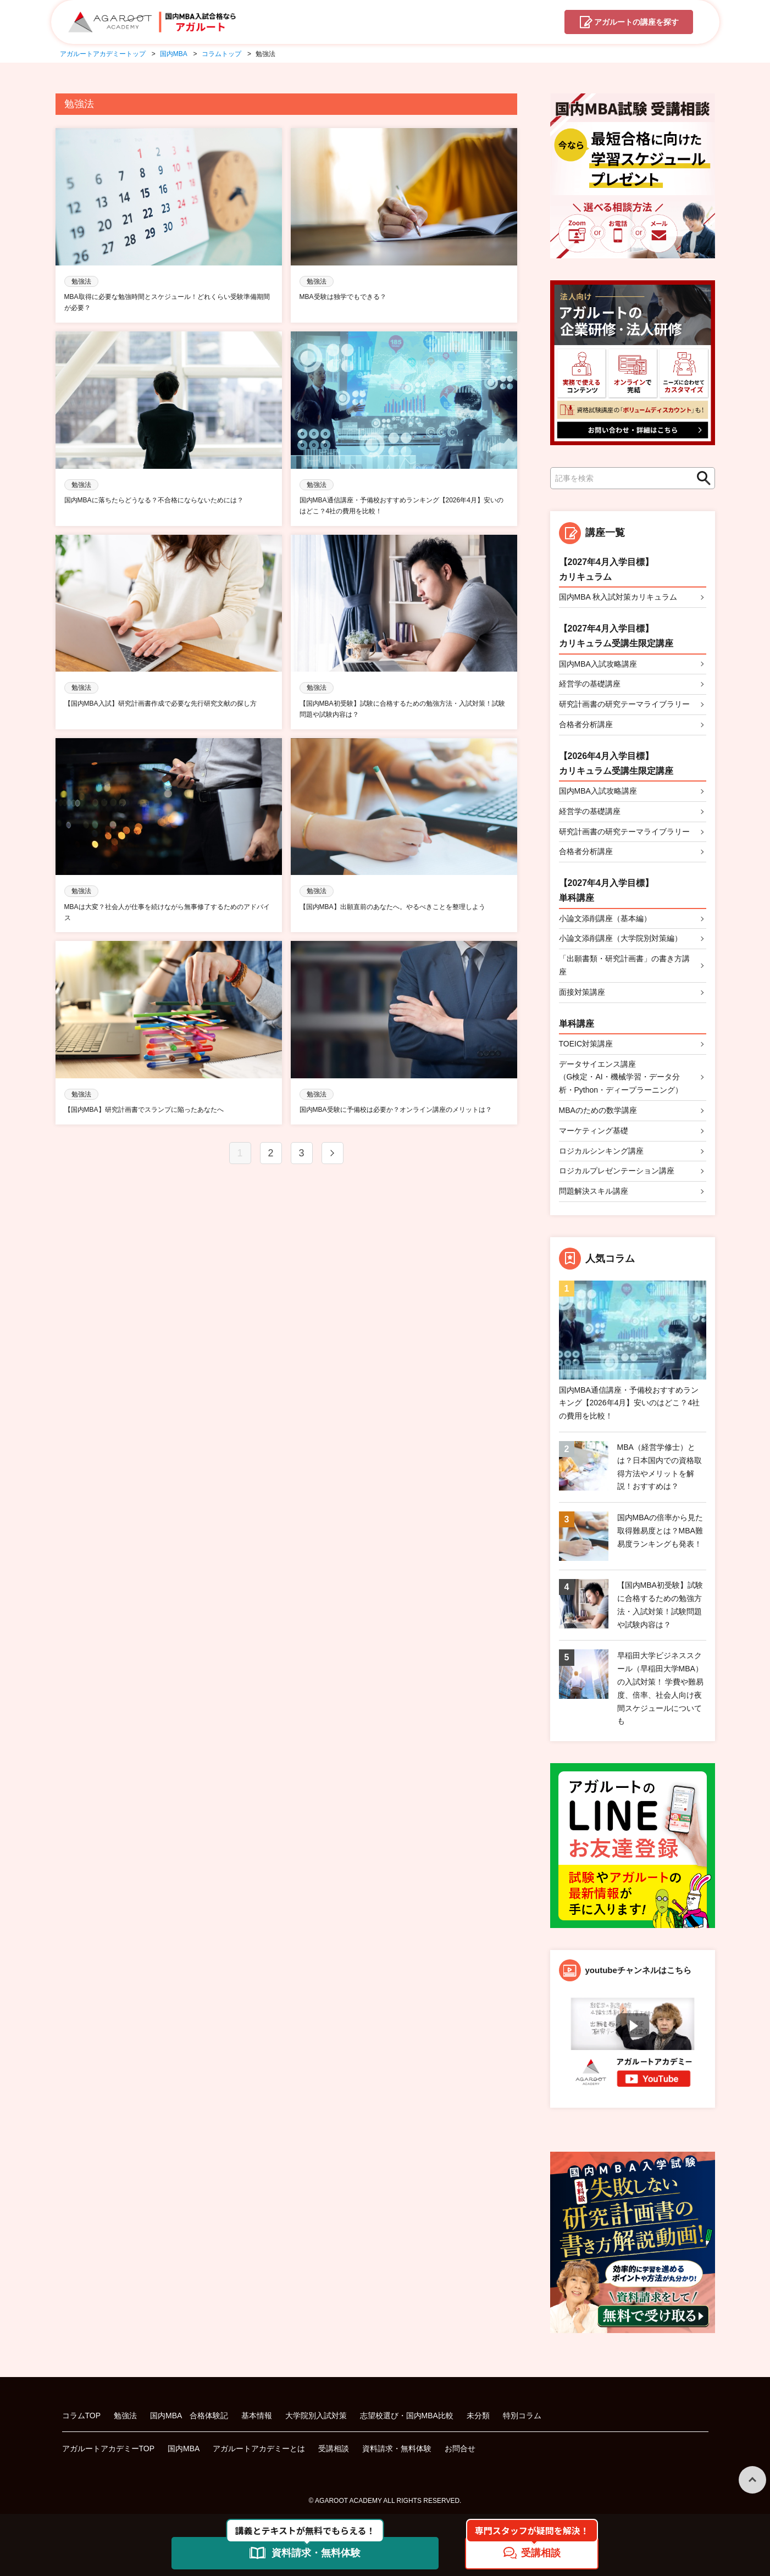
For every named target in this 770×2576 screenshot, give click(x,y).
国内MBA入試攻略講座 (598, 664)
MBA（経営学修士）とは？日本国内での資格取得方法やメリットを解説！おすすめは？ (659, 1467)
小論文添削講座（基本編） (605, 918)
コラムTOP (81, 2415)
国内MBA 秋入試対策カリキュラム (618, 596)
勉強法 (125, 2415)
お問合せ (460, 2448)
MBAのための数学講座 (598, 1110)
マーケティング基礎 (593, 1130)
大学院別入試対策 (316, 2415)
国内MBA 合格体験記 (189, 2415)
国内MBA (184, 2448)
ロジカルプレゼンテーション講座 (616, 1170)
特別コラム (522, 2415)
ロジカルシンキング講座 (601, 1150)
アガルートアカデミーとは (259, 2448)
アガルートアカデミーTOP (108, 2448)
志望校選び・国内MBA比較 (406, 2415)
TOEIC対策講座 (586, 1043)
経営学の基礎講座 (590, 683)
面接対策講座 (582, 992)
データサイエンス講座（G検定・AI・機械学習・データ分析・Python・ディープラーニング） (621, 1077)
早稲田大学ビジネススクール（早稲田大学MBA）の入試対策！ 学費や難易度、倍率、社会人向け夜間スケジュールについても (660, 1688)
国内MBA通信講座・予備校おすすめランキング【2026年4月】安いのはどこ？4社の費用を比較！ (629, 1403)
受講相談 (333, 2448)
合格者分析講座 (586, 724)
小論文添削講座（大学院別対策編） (620, 938)
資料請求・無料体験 (396, 2448)
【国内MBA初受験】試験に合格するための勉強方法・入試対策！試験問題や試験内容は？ (660, 1604)
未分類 (478, 2415)
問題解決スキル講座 (593, 1191)
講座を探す (636, 22)
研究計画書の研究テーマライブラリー (624, 704)
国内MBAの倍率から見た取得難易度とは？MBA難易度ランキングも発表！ (660, 1530)
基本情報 (256, 2415)
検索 (700, 478)
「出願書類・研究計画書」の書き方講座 (624, 965)
